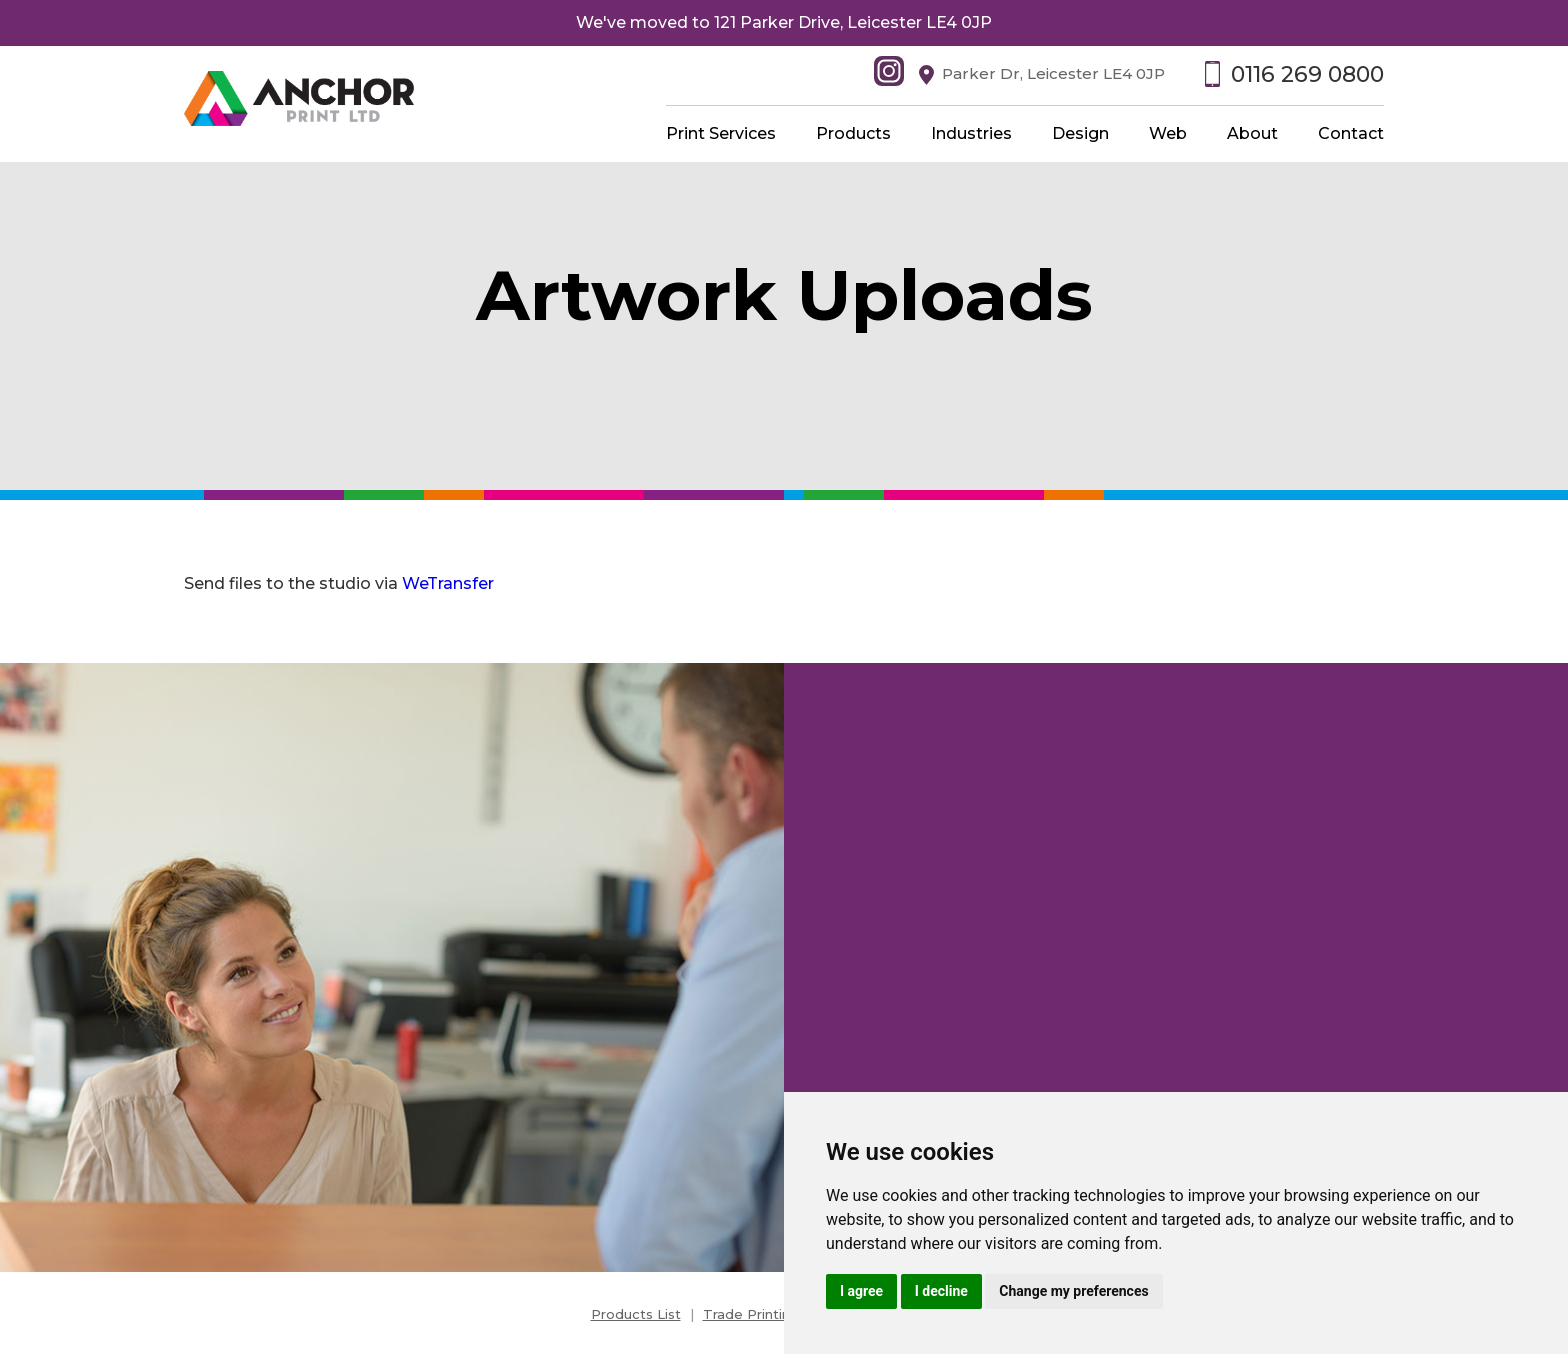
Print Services (721, 133)
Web (1168, 133)
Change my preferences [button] (1073, 1291)
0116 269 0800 (1307, 74)
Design (1080, 133)
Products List (636, 1314)
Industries (971, 133)
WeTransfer (448, 583)
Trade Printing (751, 1314)
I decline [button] (941, 1291)
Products (853, 133)
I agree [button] (861, 1291)
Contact (1351, 133)
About (1252, 133)
